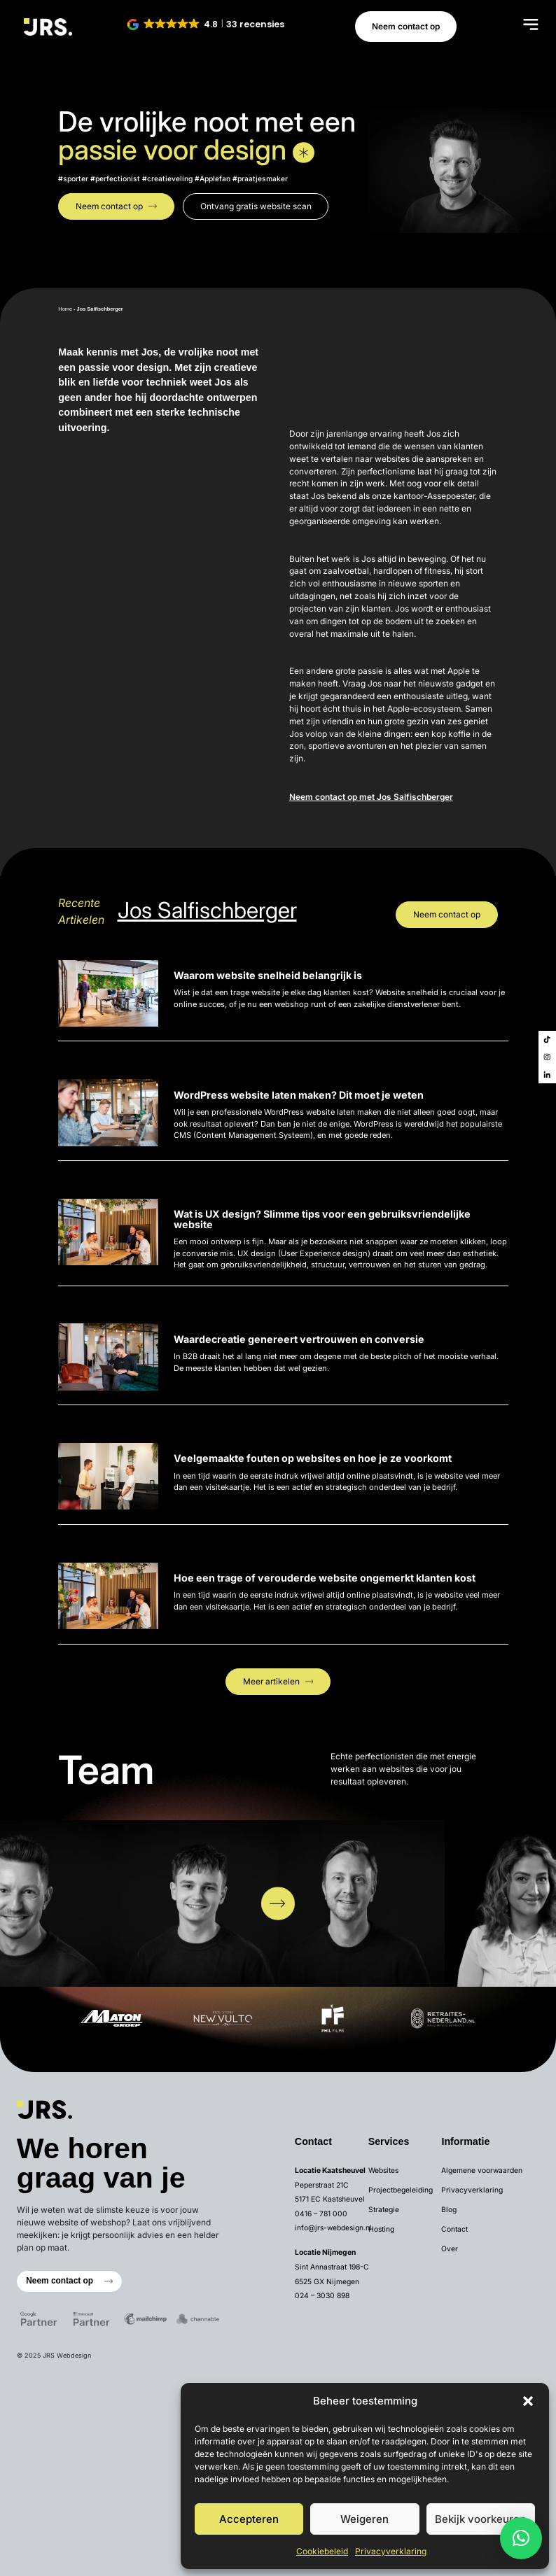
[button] (528, 2401)
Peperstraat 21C (322, 2185)
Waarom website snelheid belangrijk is (268, 975)
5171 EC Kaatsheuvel (330, 2199)
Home (65, 309)
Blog (449, 2209)
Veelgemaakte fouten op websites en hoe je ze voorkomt (313, 1458)
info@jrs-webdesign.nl (333, 2227)
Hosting (381, 2229)
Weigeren (364, 2519)
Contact (454, 2229)
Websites (383, 2170)
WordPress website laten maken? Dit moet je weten (299, 1095)
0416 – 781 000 (321, 2213)
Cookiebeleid (322, 2551)
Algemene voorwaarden (481, 2170)
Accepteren (249, 2519)
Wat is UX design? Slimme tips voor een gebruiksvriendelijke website (322, 1219)
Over (449, 2248)
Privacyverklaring (390, 2551)
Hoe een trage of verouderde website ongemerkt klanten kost (324, 1578)
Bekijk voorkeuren (480, 2519)
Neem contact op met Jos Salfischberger (371, 796)
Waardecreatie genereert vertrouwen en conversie (299, 1339)
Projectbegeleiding (400, 2190)
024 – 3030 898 (322, 2295)
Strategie (383, 2209)
